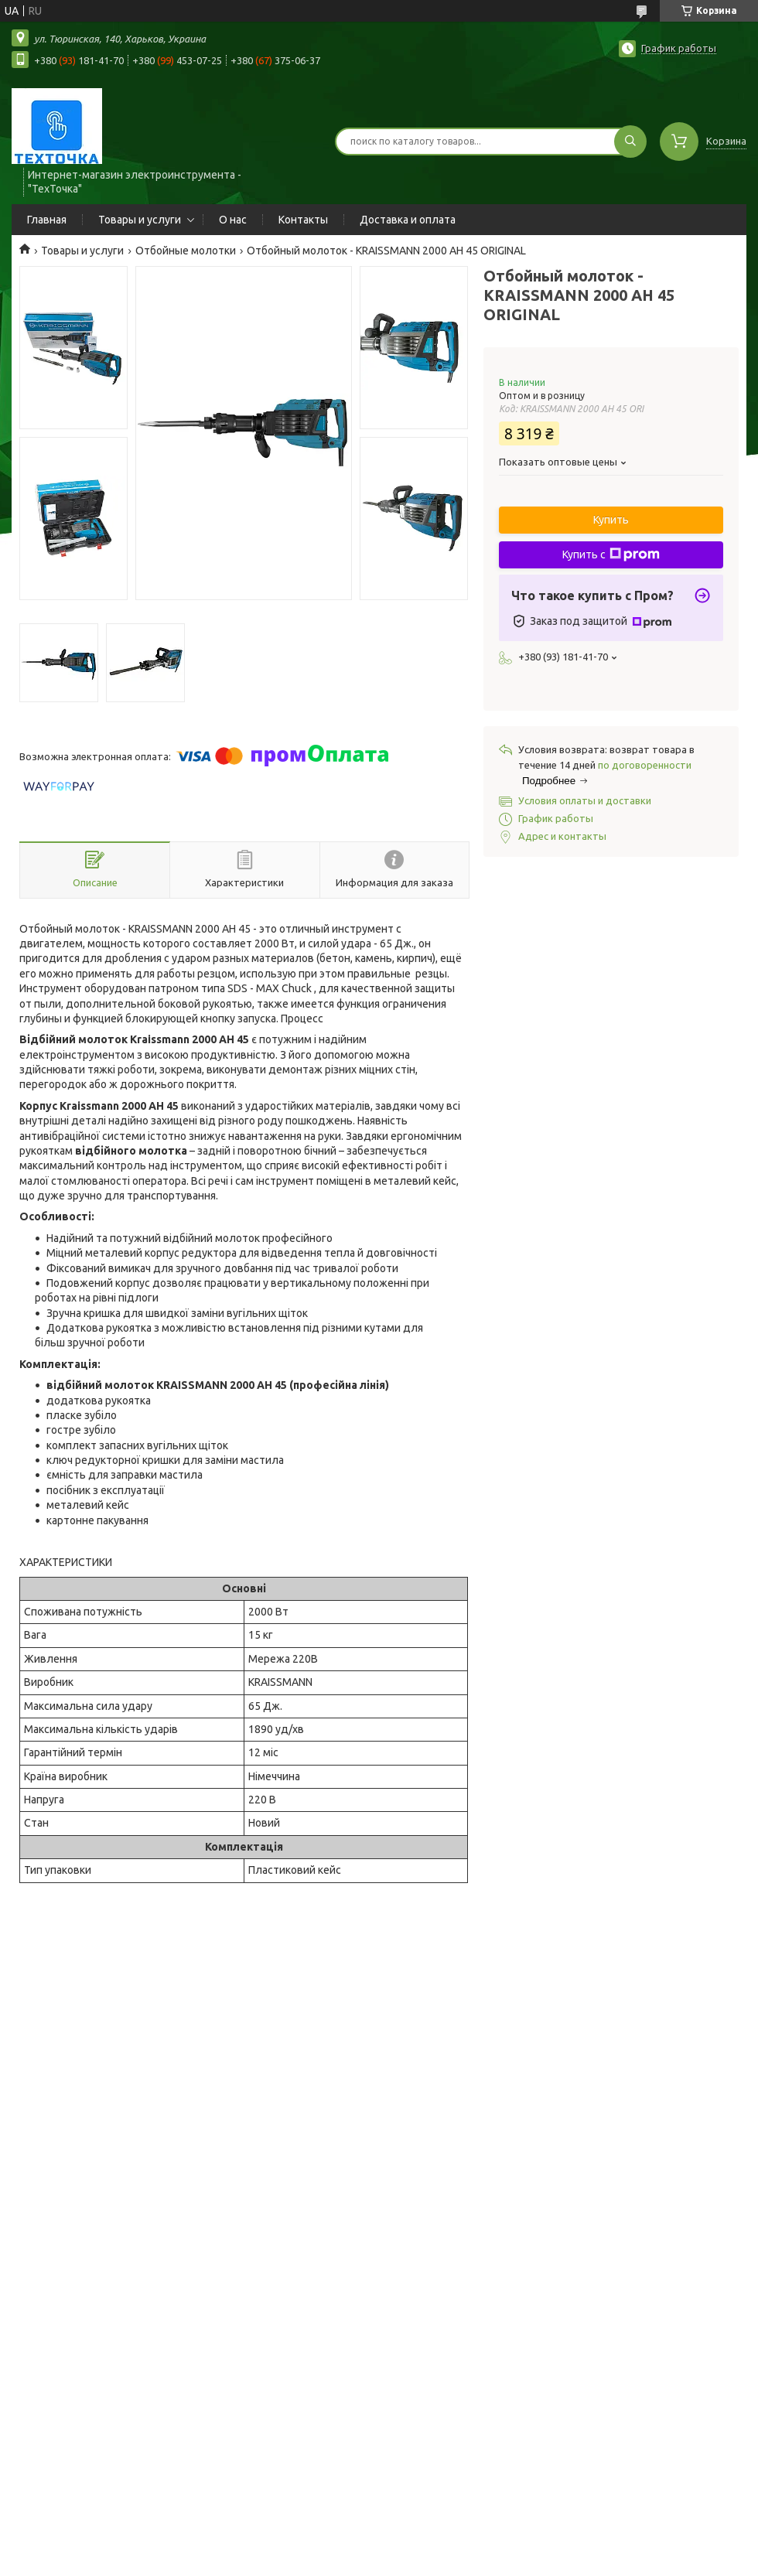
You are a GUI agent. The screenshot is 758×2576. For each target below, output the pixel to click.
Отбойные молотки (185, 250)
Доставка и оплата (408, 219)
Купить (611, 519)
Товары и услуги (139, 219)
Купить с (611, 554)
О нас (233, 219)
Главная (47, 219)
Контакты (303, 219)
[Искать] (630, 141)
